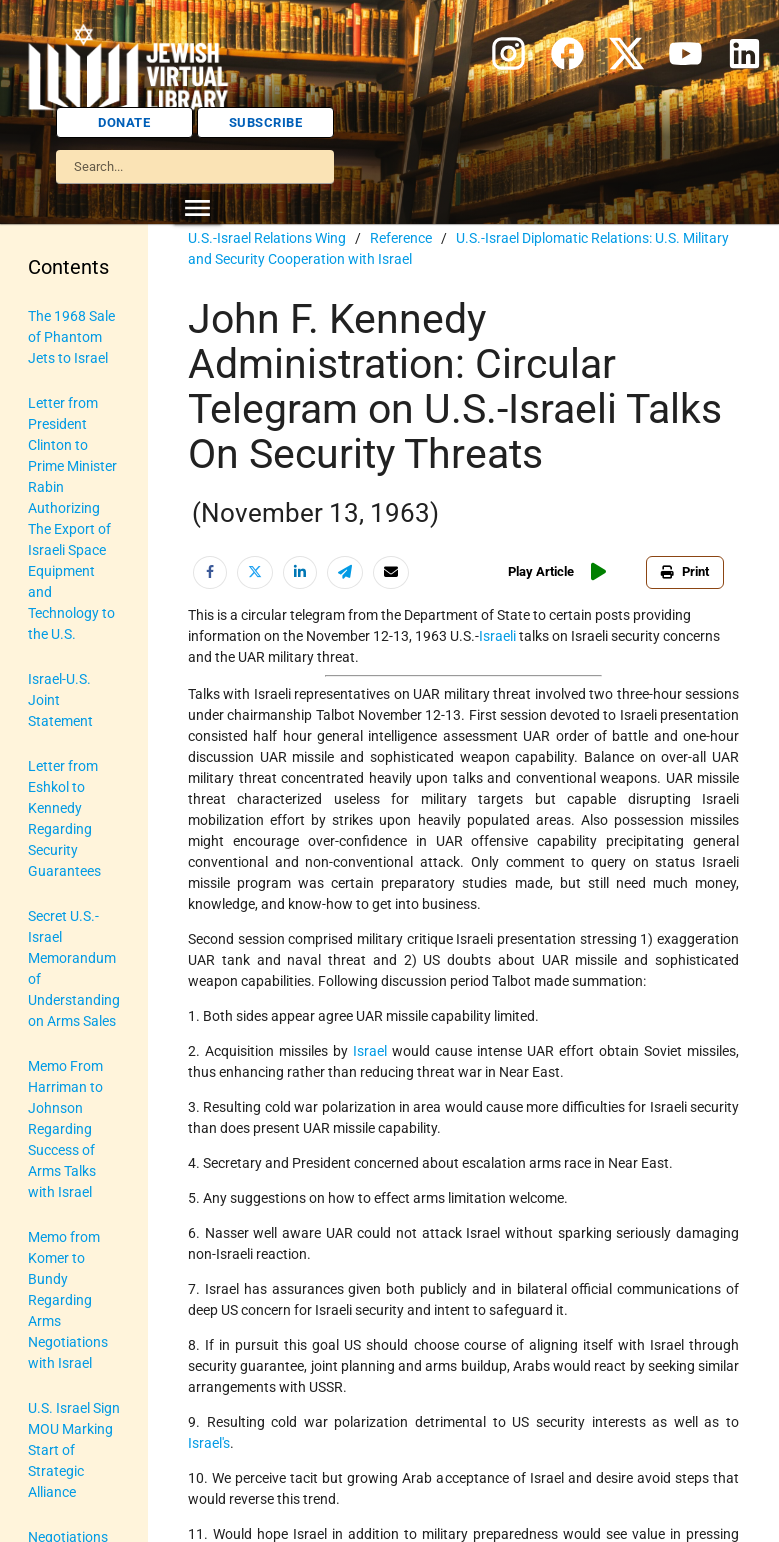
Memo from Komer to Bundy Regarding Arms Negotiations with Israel (68, 1300)
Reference (401, 238)
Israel (370, 1051)
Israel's (209, 1443)
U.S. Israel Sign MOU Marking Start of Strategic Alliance (74, 1450)
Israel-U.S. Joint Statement (60, 700)
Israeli (497, 636)
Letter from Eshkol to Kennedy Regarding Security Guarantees (64, 818)
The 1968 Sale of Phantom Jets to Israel (71, 337)
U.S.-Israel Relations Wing (267, 238)
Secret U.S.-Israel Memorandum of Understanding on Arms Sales (74, 968)
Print (685, 571)
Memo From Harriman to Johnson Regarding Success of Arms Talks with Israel (65, 1129)
